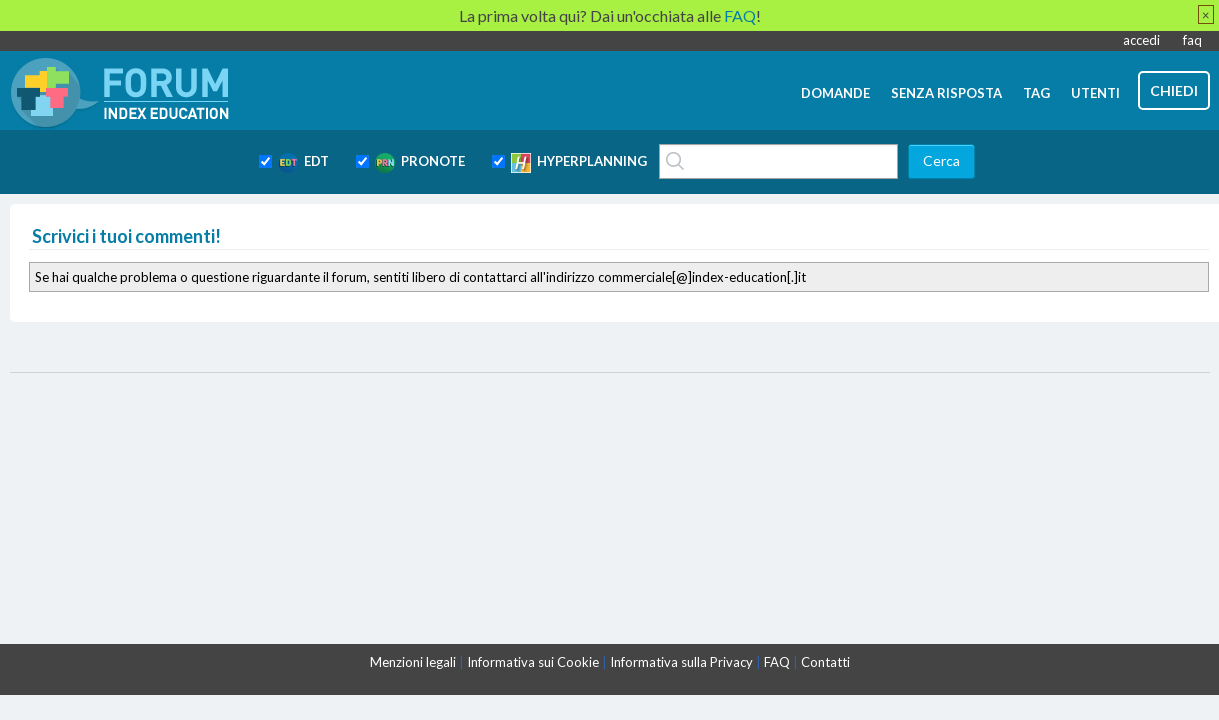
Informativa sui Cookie (533, 662)
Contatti (825, 662)
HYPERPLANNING (579, 163)
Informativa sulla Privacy (681, 662)
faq (1192, 40)
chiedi (1174, 90)
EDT (303, 163)
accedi (1141, 40)
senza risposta (946, 93)
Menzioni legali (413, 662)
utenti (1095, 93)
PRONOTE (420, 163)
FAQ (777, 662)
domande (835, 93)
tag (1036, 93)
